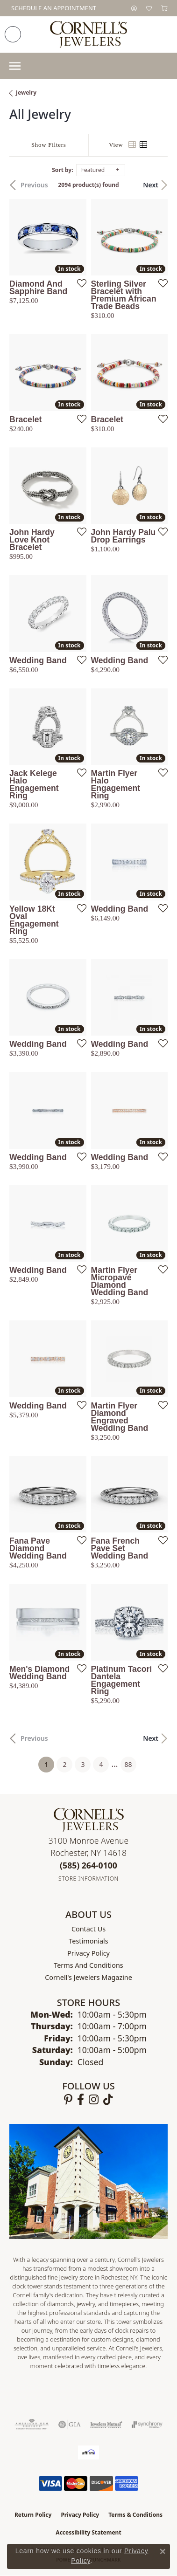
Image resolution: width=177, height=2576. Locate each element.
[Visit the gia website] (69, 2425)
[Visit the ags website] (31, 2425)
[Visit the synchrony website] (147, 2425)
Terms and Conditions (88, 1965)
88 (128, 1764)
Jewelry (26, 92)
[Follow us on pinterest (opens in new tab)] (68, 2099)
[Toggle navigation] (15, 66)
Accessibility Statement (88, 2532)
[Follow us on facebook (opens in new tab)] (80, 2099)
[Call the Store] (88, 1865)
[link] (52, 8)
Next (150, 184)
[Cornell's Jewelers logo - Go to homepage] (88, 34)
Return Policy (33, 2515)
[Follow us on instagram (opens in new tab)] (94, 2099)
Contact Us (88, 1928)
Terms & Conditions (135, 2515)
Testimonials (88, 1941)
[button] (134, 8)
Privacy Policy (88, 1953)
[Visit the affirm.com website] (88, 2452)
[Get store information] (88, 1878)
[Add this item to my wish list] (78, 282)
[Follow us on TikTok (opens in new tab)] (108, 2099)
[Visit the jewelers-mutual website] (106, 2425)
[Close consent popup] (162, 2551)
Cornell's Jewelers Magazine (88, 1977)
